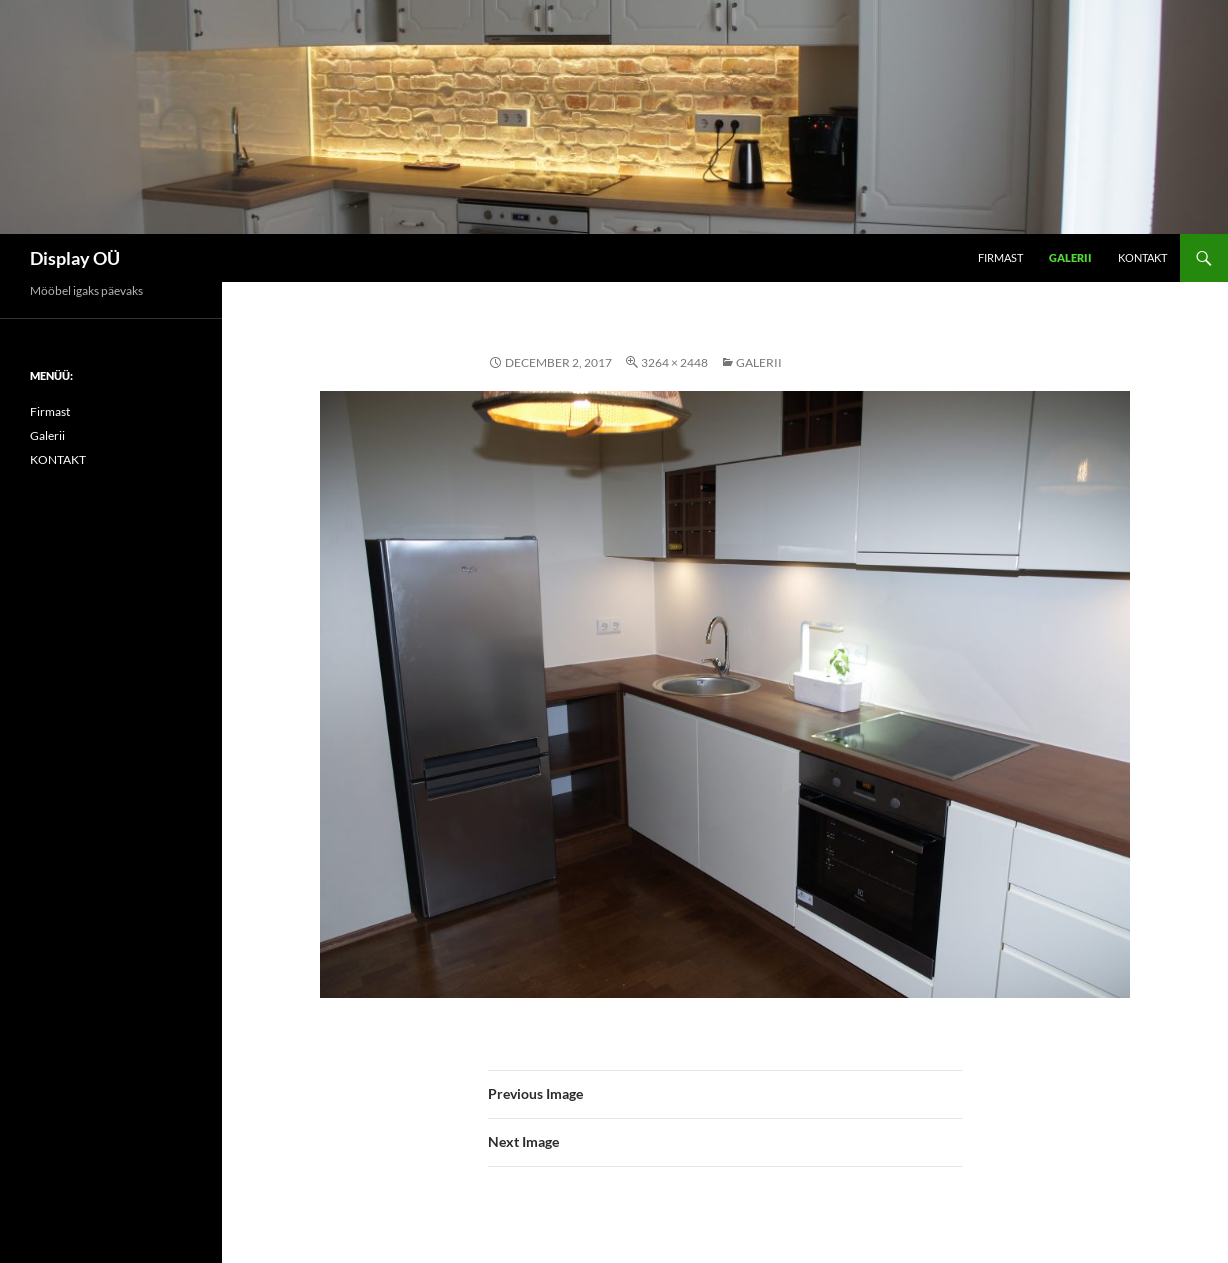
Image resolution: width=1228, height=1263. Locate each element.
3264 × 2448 (674, 362)
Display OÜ (75, 258)
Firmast (1000, 257)
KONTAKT (1142, 257)
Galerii (1070, 257)
